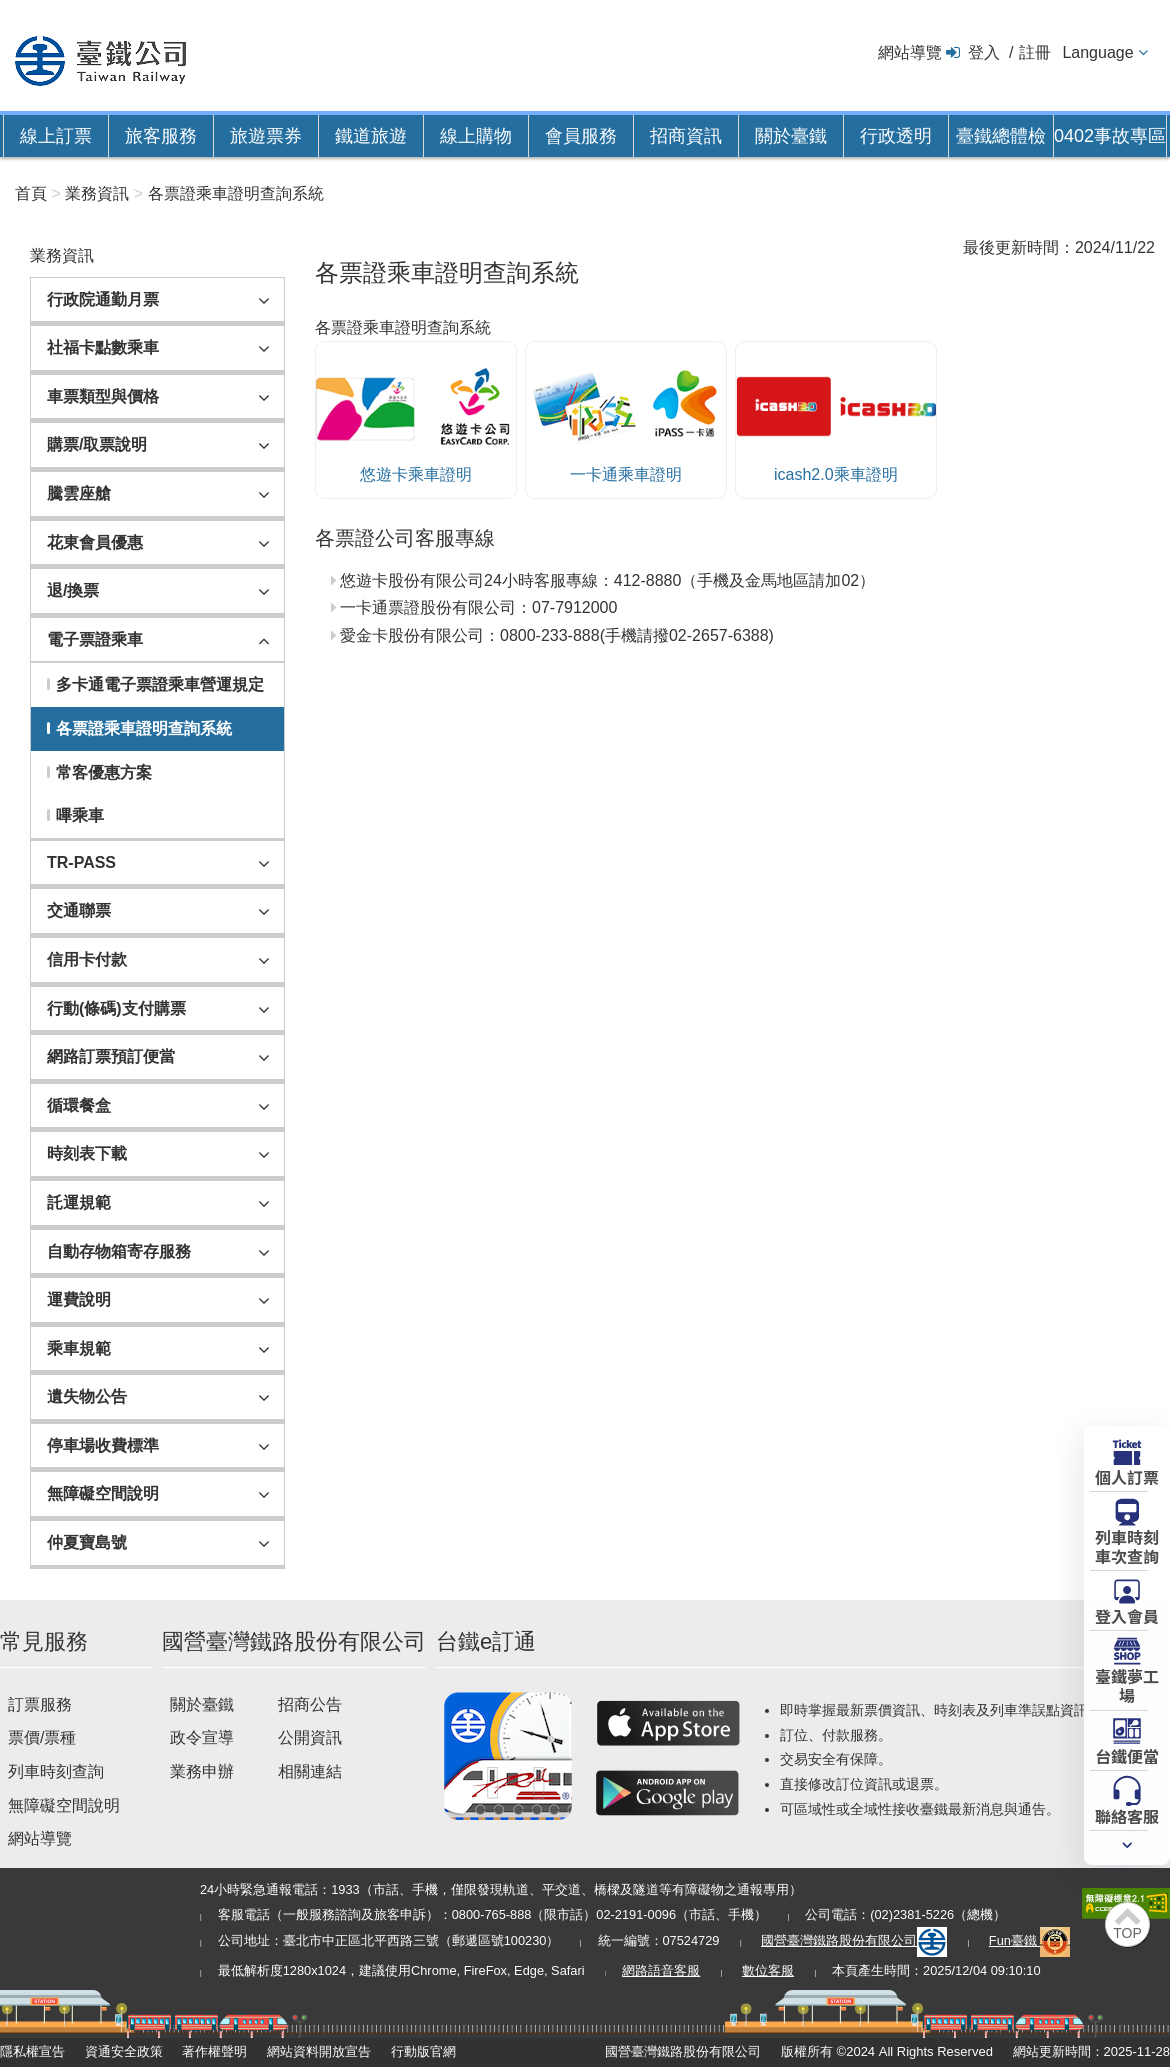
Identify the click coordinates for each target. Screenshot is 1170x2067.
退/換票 (73, 590)
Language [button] (1097, 52)
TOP (1127, 1933)
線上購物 (476, 136)
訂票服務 (40, 1704)
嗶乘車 (80, 815)
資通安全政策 (124, 2051)
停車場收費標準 (103, 1445)
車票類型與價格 (103, 396)
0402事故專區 (1110, 136)
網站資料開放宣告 (319, 2051)
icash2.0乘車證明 (836, 417)
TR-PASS (81, 862)
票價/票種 (42, 1737)
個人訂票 (1127, 1476)
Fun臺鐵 (1030, 1940)
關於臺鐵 (791, 136)
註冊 (1035, 52)
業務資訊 (97, 193)
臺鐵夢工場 (1127, 1684)
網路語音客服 (661, 1970)
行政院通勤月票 (103, 299)
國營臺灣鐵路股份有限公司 (854, 1940)
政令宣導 (202, 1737)
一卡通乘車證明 (626, 417)
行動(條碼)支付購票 (116, 1008)
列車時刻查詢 (56, 1771)
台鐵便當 (1127, 1755)
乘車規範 (79, 1348)
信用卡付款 (87, 959)
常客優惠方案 (104, 772)
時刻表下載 (87, 1153)
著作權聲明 (214, 2051)
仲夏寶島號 (87, 1542)
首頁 (31, 193)
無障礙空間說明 (103, 1493)
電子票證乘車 (95, 639)
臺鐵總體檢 (1001, 136)
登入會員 (1127, 1615)
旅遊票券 (266, 136)
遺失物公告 (87, 1396)
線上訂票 (56, 136)
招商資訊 (686, 136)
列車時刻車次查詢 (1127, 1545)
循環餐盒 (79, 1105)
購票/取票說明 (97, 444)
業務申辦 (202, 1771)
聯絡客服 (1127, 1815)
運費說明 (79, 1299)
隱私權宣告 (32, 2051)
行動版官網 (423, 2051)
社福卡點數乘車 (103, 347)
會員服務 (581, 136)
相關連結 (310, 1771)
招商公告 (310, 1704)
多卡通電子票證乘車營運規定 (160, 684)
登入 (984, 52)
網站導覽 (910, 52)
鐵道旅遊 (371, 136)
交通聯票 (79, 910)
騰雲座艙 (79, 493)
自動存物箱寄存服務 (119, 1251)
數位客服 (768, 1970)
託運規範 (79, 1202)
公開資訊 (310, 1737)
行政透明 (896, 136)
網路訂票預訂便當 (111, 1056)
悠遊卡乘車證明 (416, 417)
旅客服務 (161, 136)
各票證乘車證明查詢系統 (236, 193)
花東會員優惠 (95, 542)
